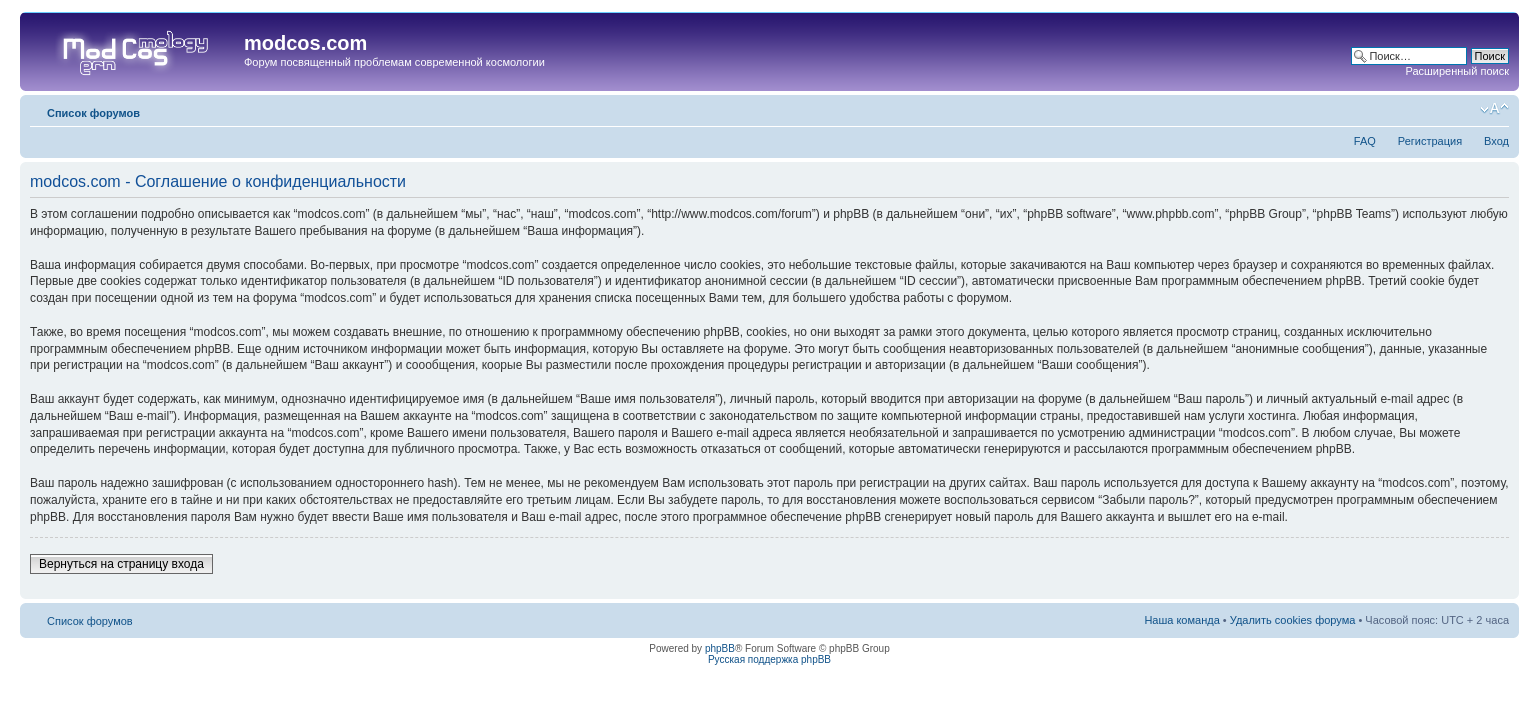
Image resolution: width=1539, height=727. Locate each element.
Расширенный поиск (1457, 71)
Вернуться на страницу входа (121, 564)
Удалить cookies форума (1293, 620)
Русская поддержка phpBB (769, 659)
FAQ (1365, 141)
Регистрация (1430, 141)
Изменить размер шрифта (1494, 109)
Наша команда (1181, 620)
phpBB (720, 648)
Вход (1496, 141)
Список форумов (93, 113)
